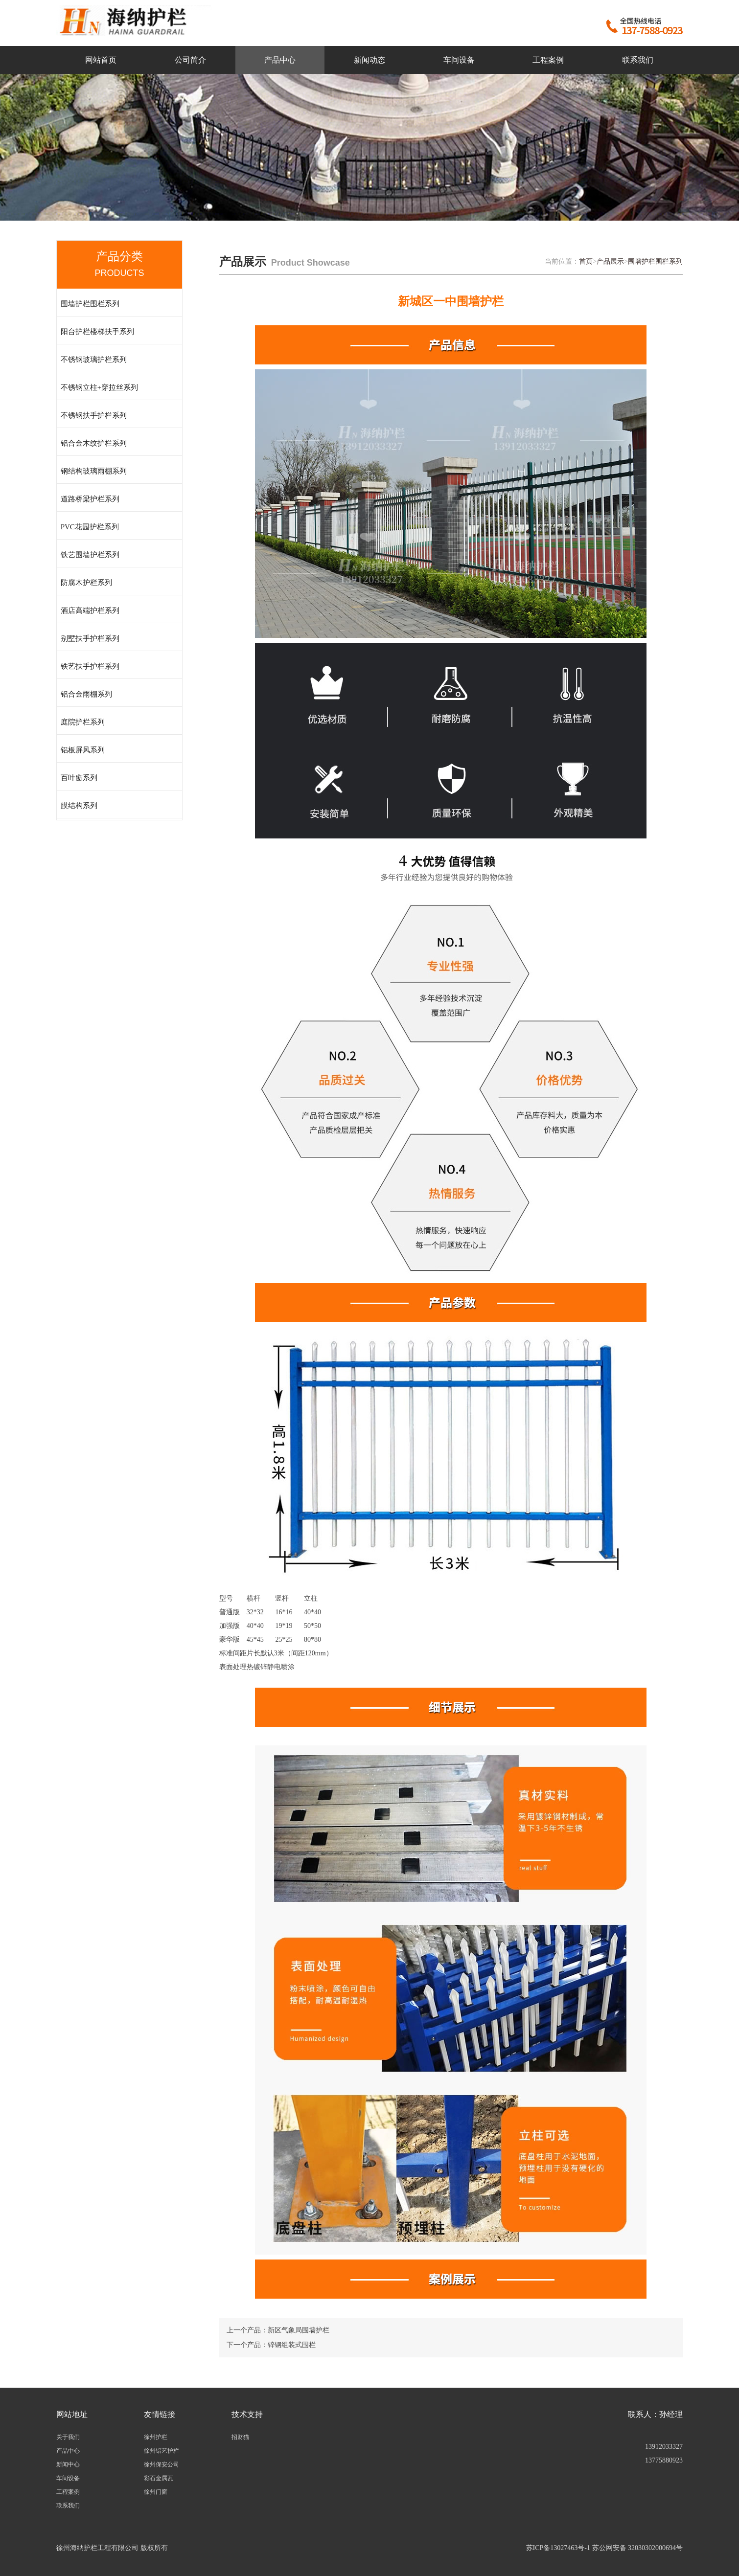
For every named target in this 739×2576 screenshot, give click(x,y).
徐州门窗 (155, 2491)
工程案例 (548, 60)
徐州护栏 (155, 2437)
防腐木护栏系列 (86, 583)
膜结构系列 (79, 806)
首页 (586, 261)
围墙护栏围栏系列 (90, 304)
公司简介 (190, 60)
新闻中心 (68, 2464)
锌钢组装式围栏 (292, 2345)
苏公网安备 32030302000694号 (637, 2548)
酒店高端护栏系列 (90, 610)
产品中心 (280, 60)
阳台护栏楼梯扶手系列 (97, 332)
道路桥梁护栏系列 (90, 499)
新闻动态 (369, 60)
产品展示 (610, 261)
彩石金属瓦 (158, 2478)
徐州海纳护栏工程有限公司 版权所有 (112, 2548)
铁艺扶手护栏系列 (90, 666)
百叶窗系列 (79, 778)
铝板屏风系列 (83, 750)
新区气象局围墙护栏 (298, 2330)
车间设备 (459, 60)
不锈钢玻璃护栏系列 (94, 359)
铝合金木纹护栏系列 (94, 443)
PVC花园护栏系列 (90, 527)
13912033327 (664, 2446)
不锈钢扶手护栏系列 (94, 415)
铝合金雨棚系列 (86, 694)
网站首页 (100, 60)
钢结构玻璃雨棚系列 (94, 471)
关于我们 (68, 2437)
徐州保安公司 (161, 2464)
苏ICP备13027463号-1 (558, 2548)
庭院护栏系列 (83, 722)
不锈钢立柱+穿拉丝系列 (99, 387)
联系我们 (637, 60)
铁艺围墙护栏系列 (90, 555)
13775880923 (664, 2460)
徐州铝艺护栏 (161, 2450)
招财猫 (240, 2437)
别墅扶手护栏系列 (90, 638)
